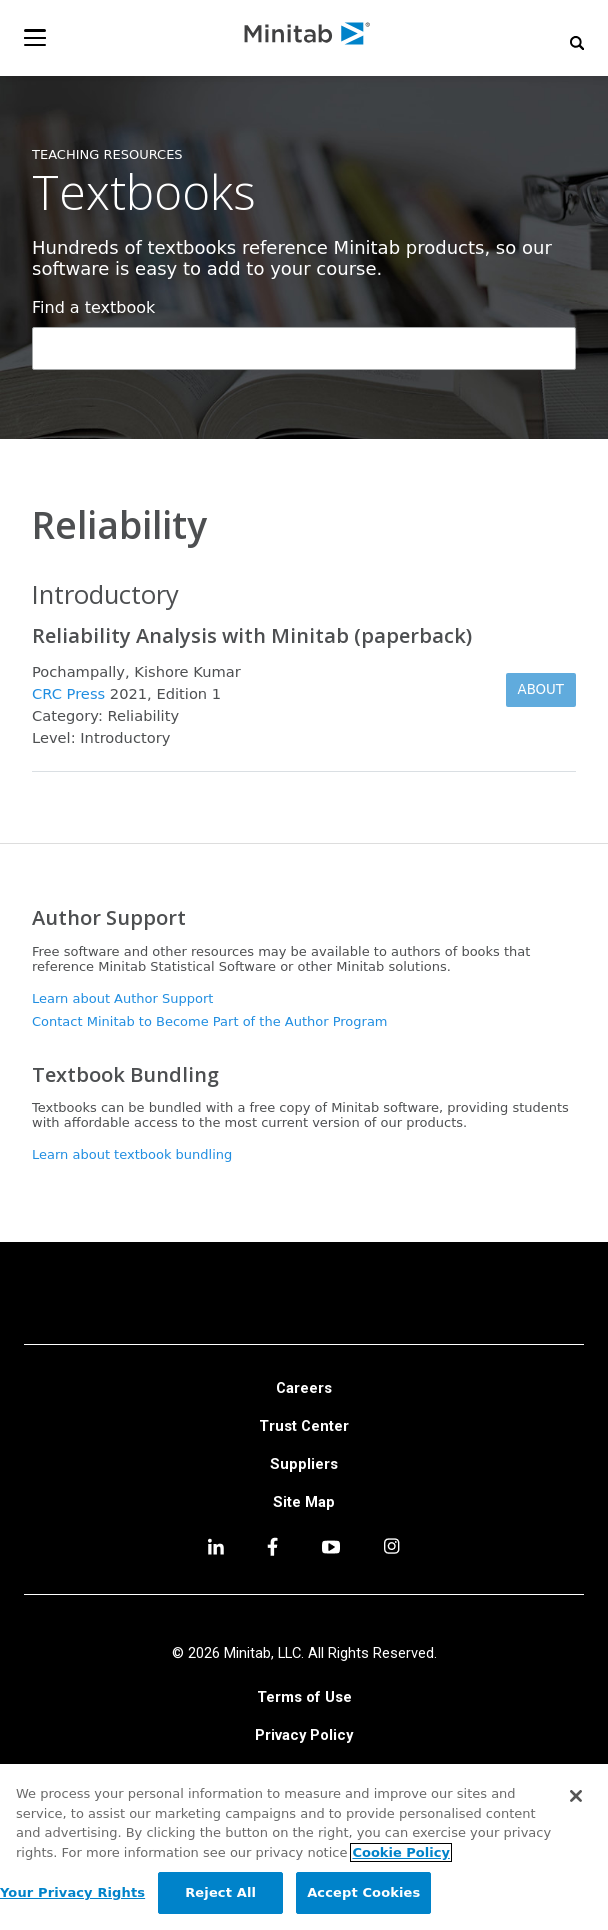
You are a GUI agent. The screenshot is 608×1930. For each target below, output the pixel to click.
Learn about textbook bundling (132, 1154)
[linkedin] (216, 1549)
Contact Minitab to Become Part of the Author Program (210, 1021)
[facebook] (272, 1549)
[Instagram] (391, 1549)
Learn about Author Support (122, 998)
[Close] (576, 1796)
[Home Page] (308, 37)
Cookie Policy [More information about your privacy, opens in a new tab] (400, 1852)
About (541, 689)
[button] (577, 43)
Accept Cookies (363, 1892)
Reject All (220, 1892)
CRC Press (68, 693)
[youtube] (331, 1549)
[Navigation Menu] (35, 37)
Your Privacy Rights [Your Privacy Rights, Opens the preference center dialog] (72, 1892)
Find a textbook (93, 307)
